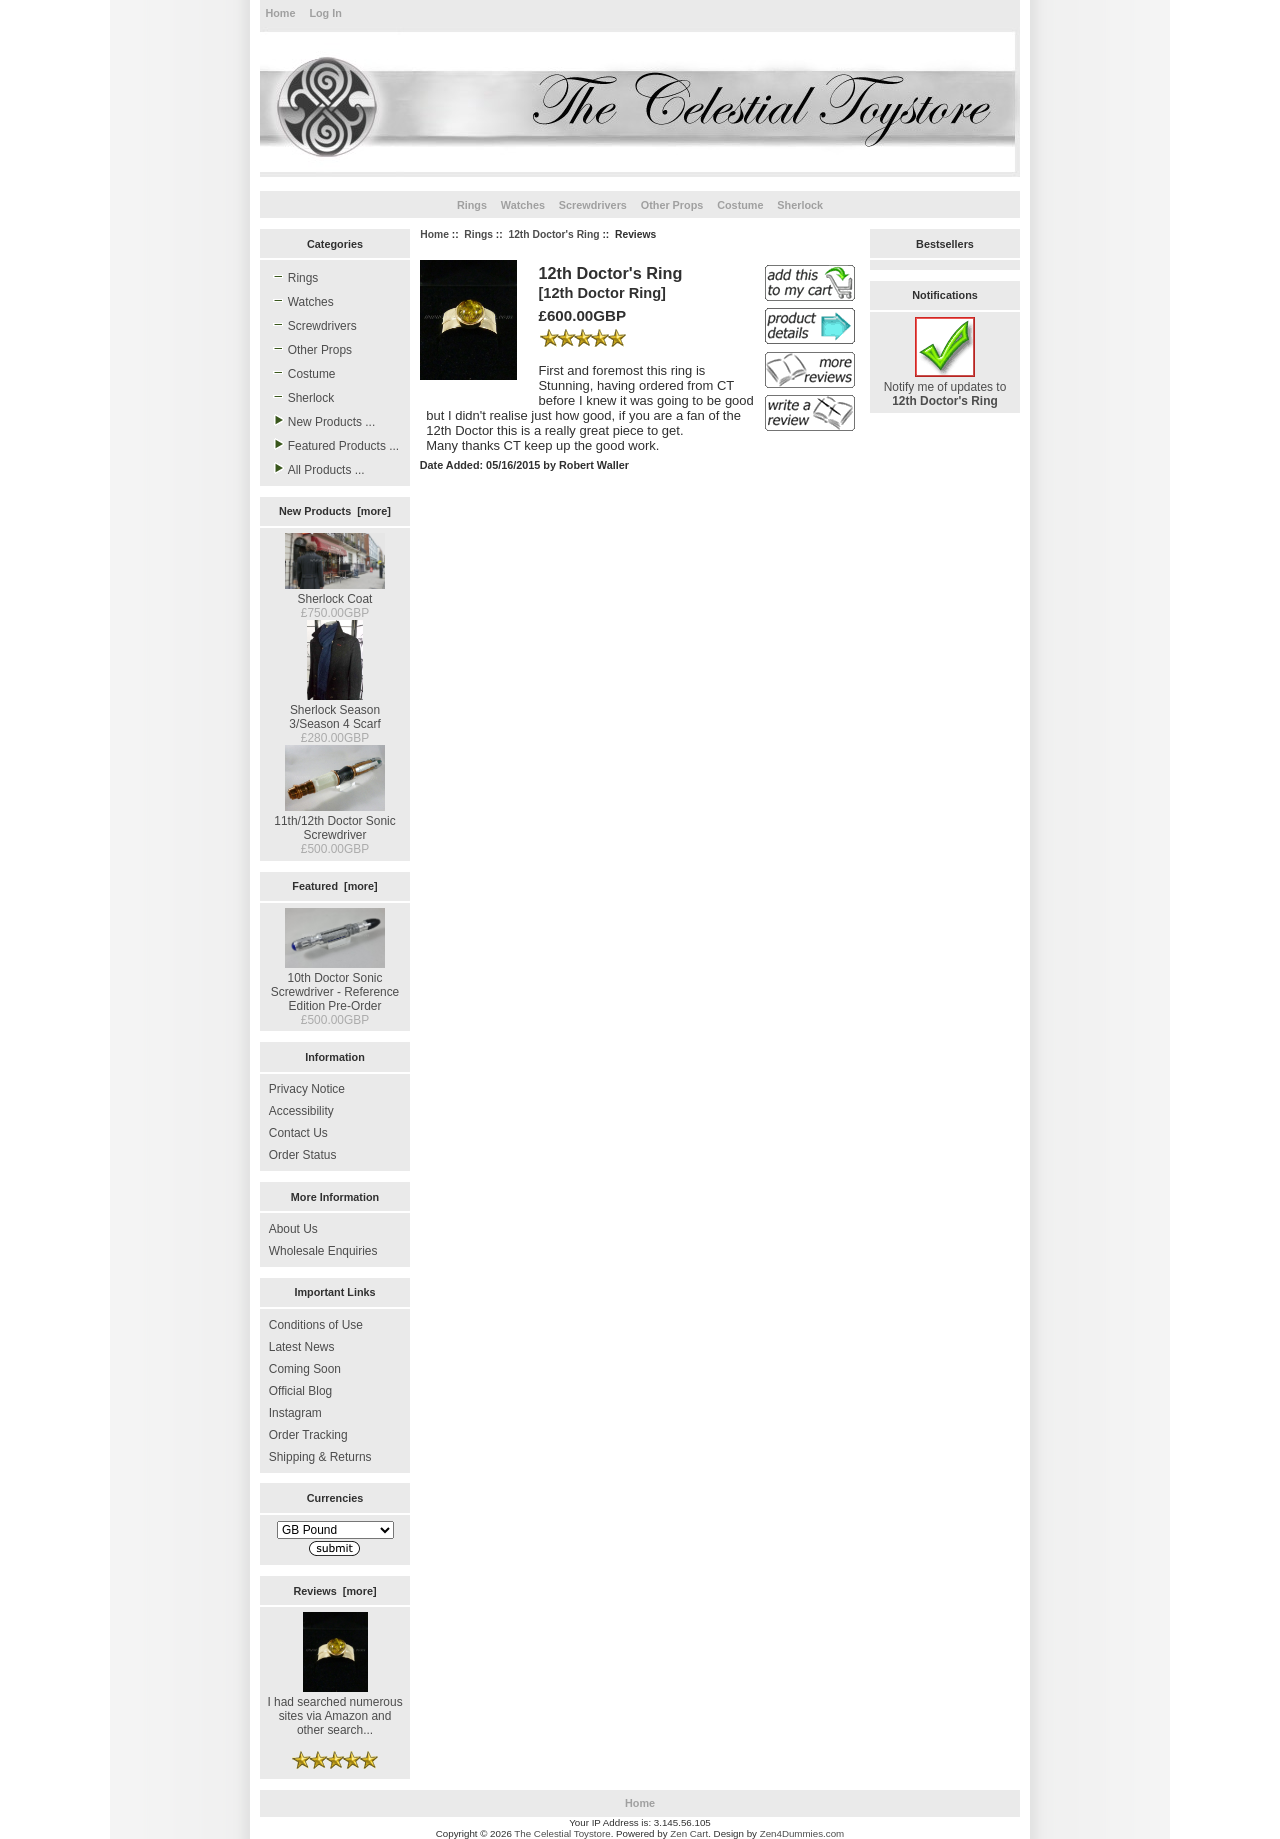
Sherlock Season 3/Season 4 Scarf (334, 710)
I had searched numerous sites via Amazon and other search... (334, 1709)
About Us (293, 1229)
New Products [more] (335, 511)
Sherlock (800, 205)
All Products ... (317, 469)
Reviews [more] (334, 1591)
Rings (478, 234)
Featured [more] (334, 886)
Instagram (295, 1413)
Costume (740, 205)
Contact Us (298, 1133)
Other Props (672, 205)
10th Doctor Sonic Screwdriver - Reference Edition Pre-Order (335, 985)
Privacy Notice (307, 1089)
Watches (523, 205)
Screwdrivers (593, 205)
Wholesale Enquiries (323, 1251)
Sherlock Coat (335, 592)
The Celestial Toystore (562, 1833)
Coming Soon (305, 1369)
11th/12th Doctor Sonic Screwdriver (334, 821)
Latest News (302, 1347)
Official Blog (300, 1391)
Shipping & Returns (320, 1457)
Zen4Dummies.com (802, 1833)
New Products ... (322, 421)
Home (280, 13)
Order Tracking (308, 1435)
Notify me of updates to (945, 387)
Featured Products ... (334, 445)
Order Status (303, 1155)
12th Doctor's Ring (553, 234)
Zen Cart (689, 1833)
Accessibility (301, 1111)
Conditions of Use (316, 1325)
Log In (325, 13)
